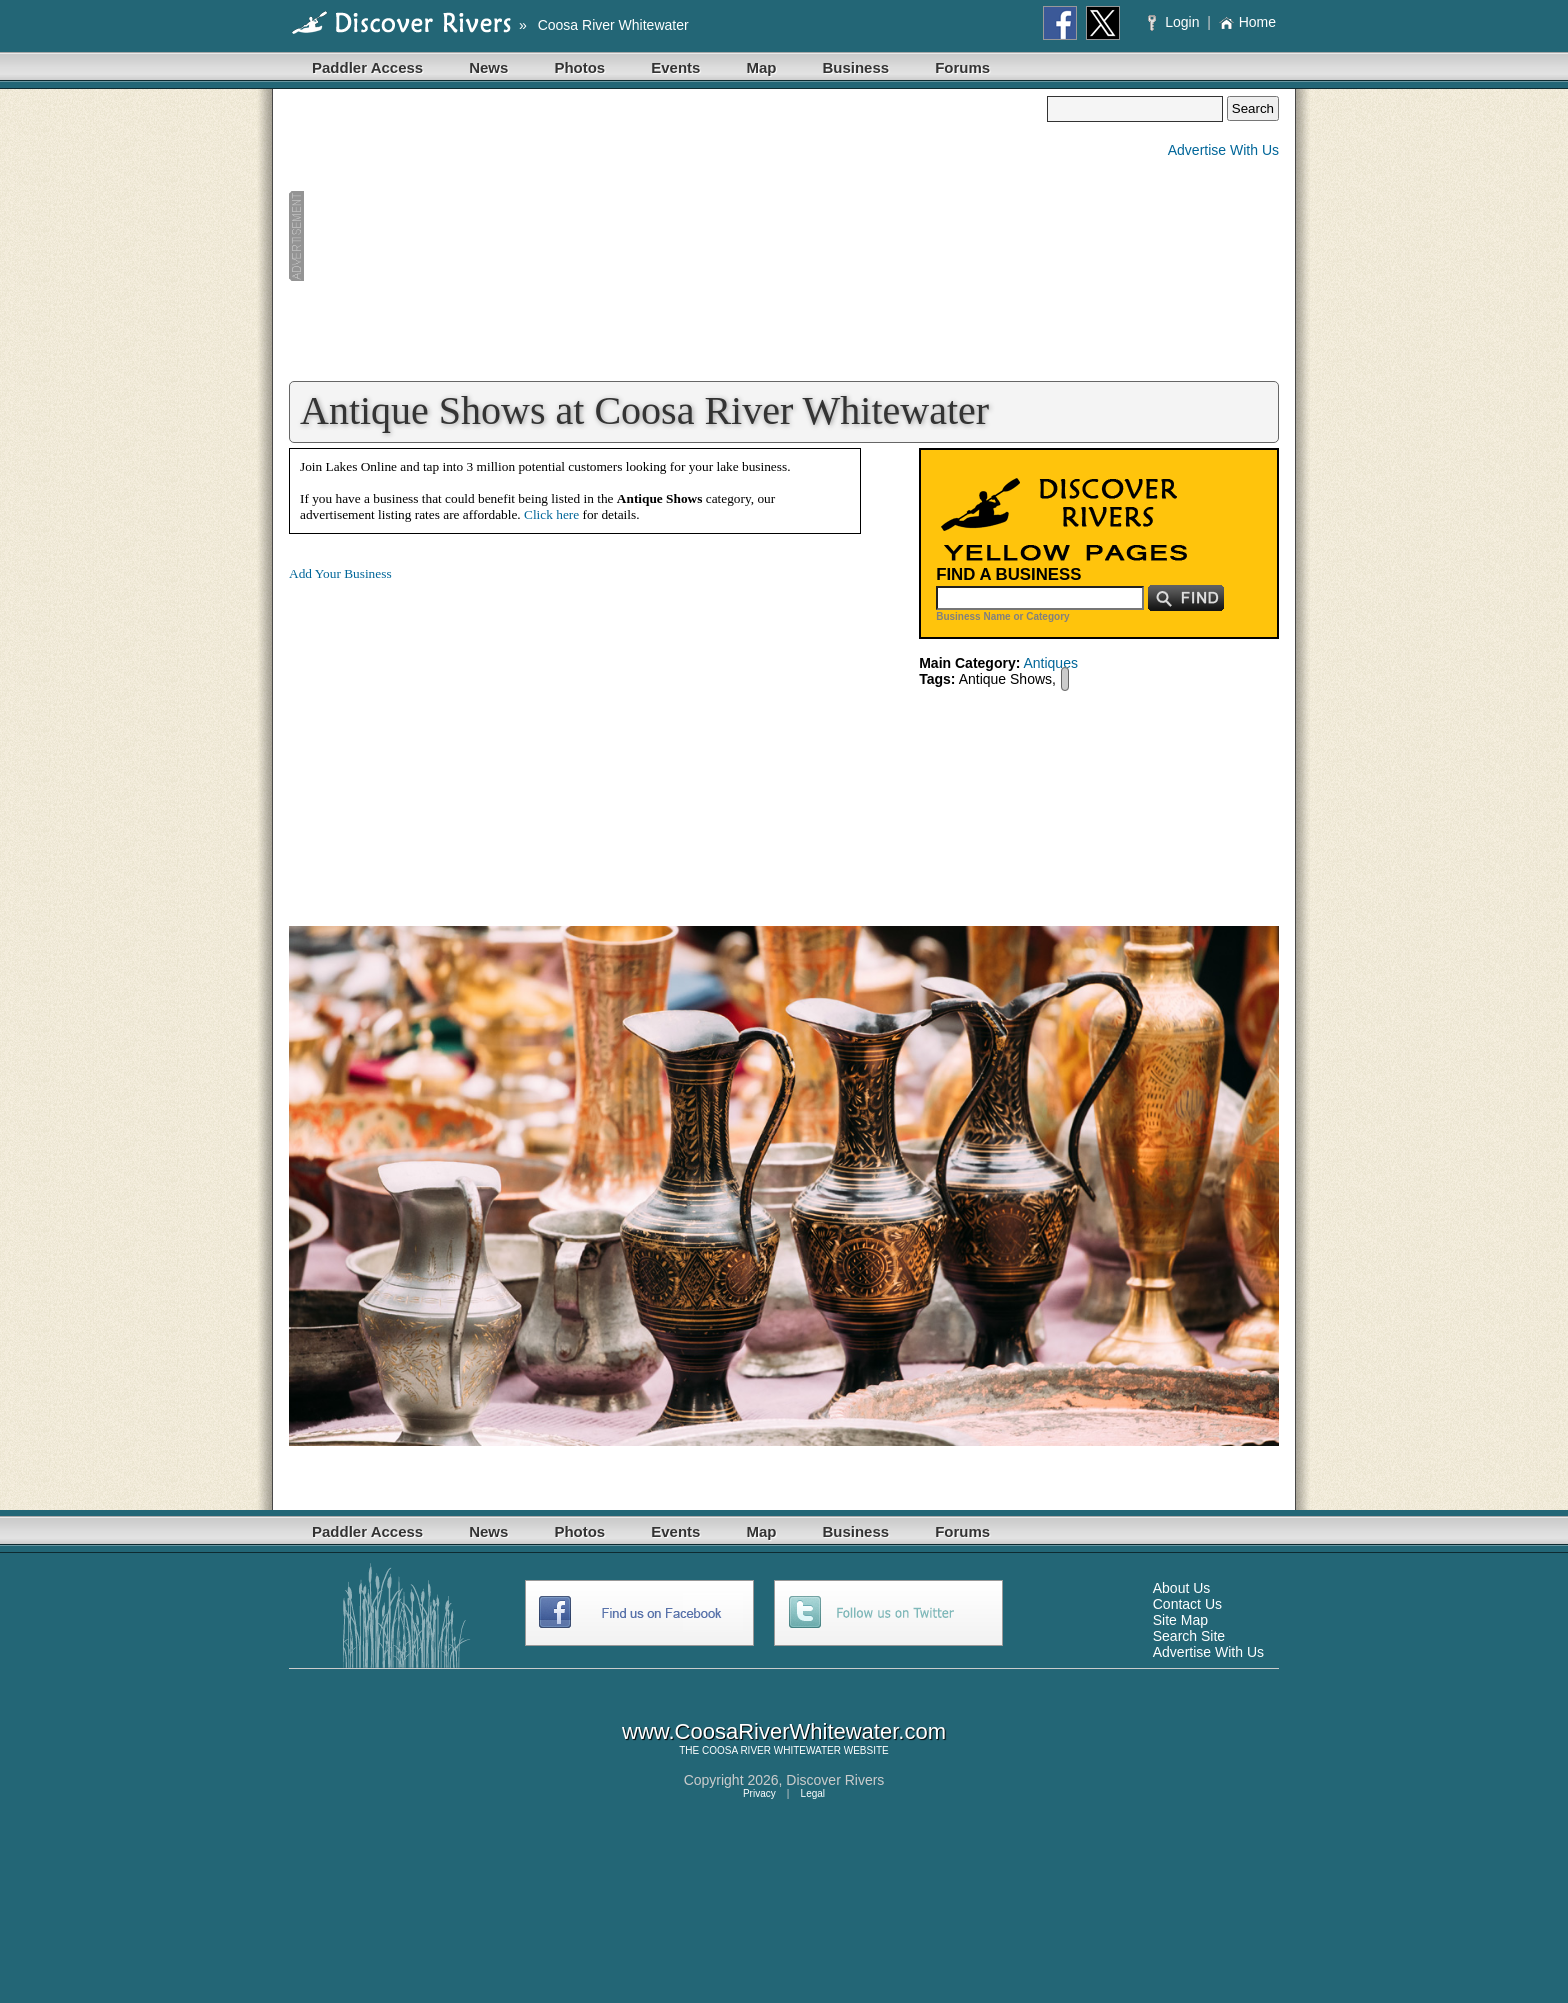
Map (761, 67)
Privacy (759, 1793)
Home (1247, 22)
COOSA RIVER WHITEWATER (771, 1750)
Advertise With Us (1223, 150)
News (488, 67)
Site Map (1180, 1620)
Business (855, 67)
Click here (551, 514)
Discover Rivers (835, 1780)
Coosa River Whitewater (613, 25)
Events (675, 67)
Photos (579, 67)
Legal (813, 1793)
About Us (1182, 1588)
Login (1175, 22)
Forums (962, 67)
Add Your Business (340, 573)
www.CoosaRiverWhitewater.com (784, 1731)
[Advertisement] (668, 236)
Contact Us (1187, 1604)
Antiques (1050, 663)
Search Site (1189, 1636)
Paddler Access (367, 67)
